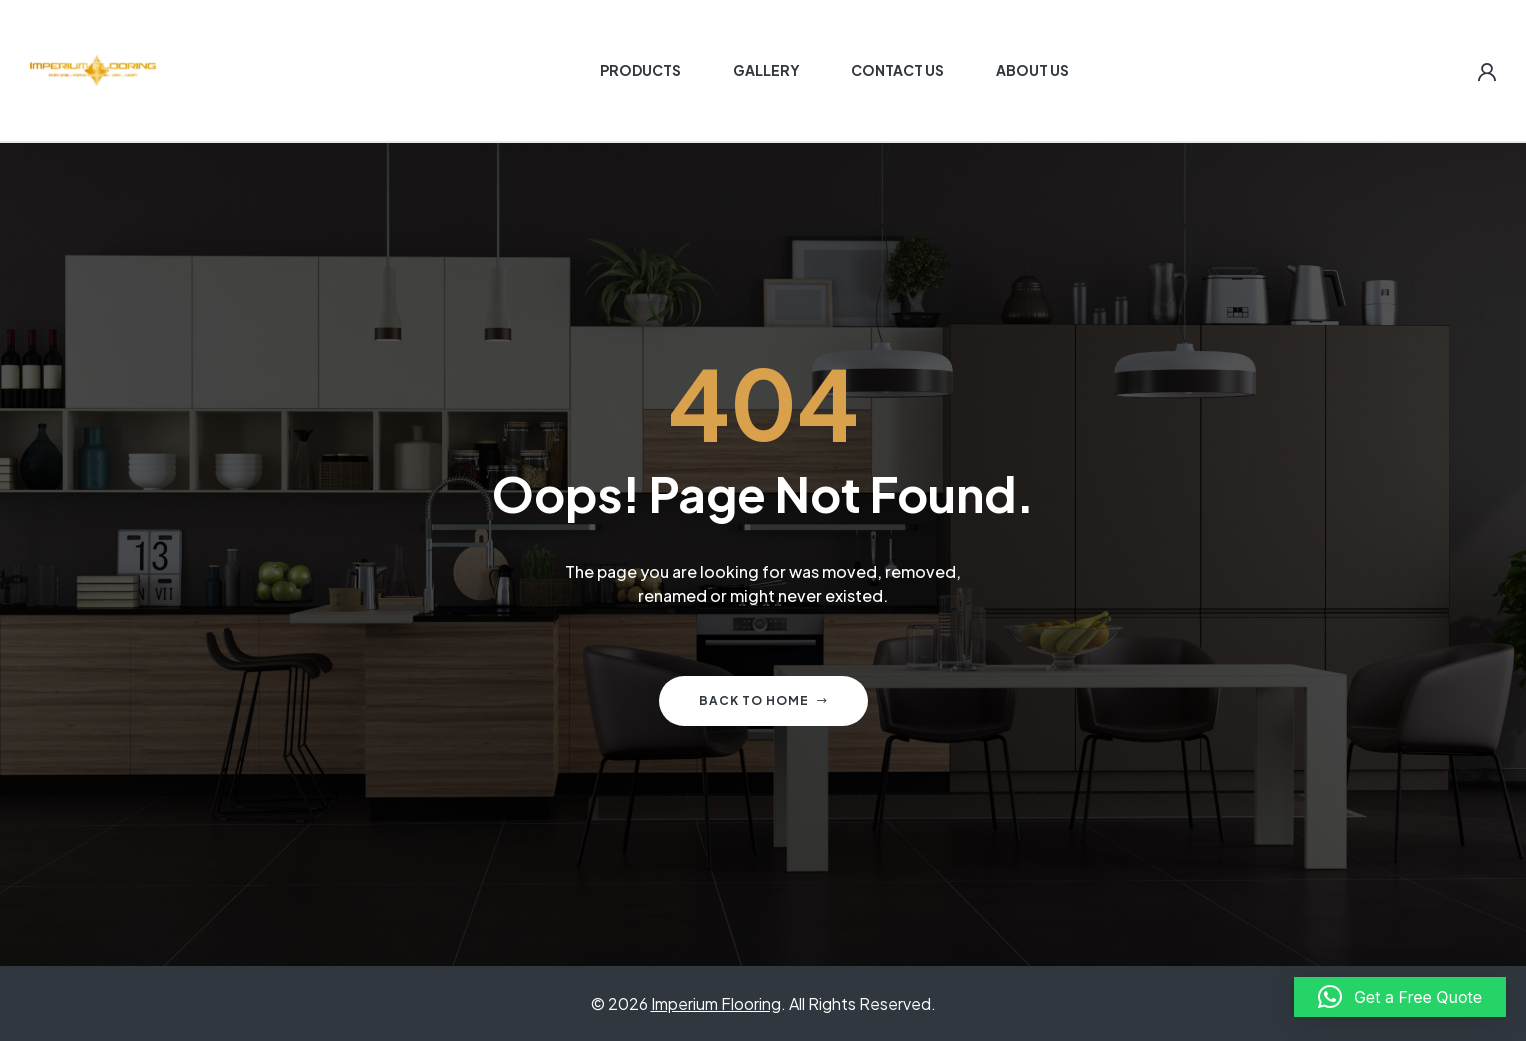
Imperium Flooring (716, 1003)
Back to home (763, 700)
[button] (1400, 997)
